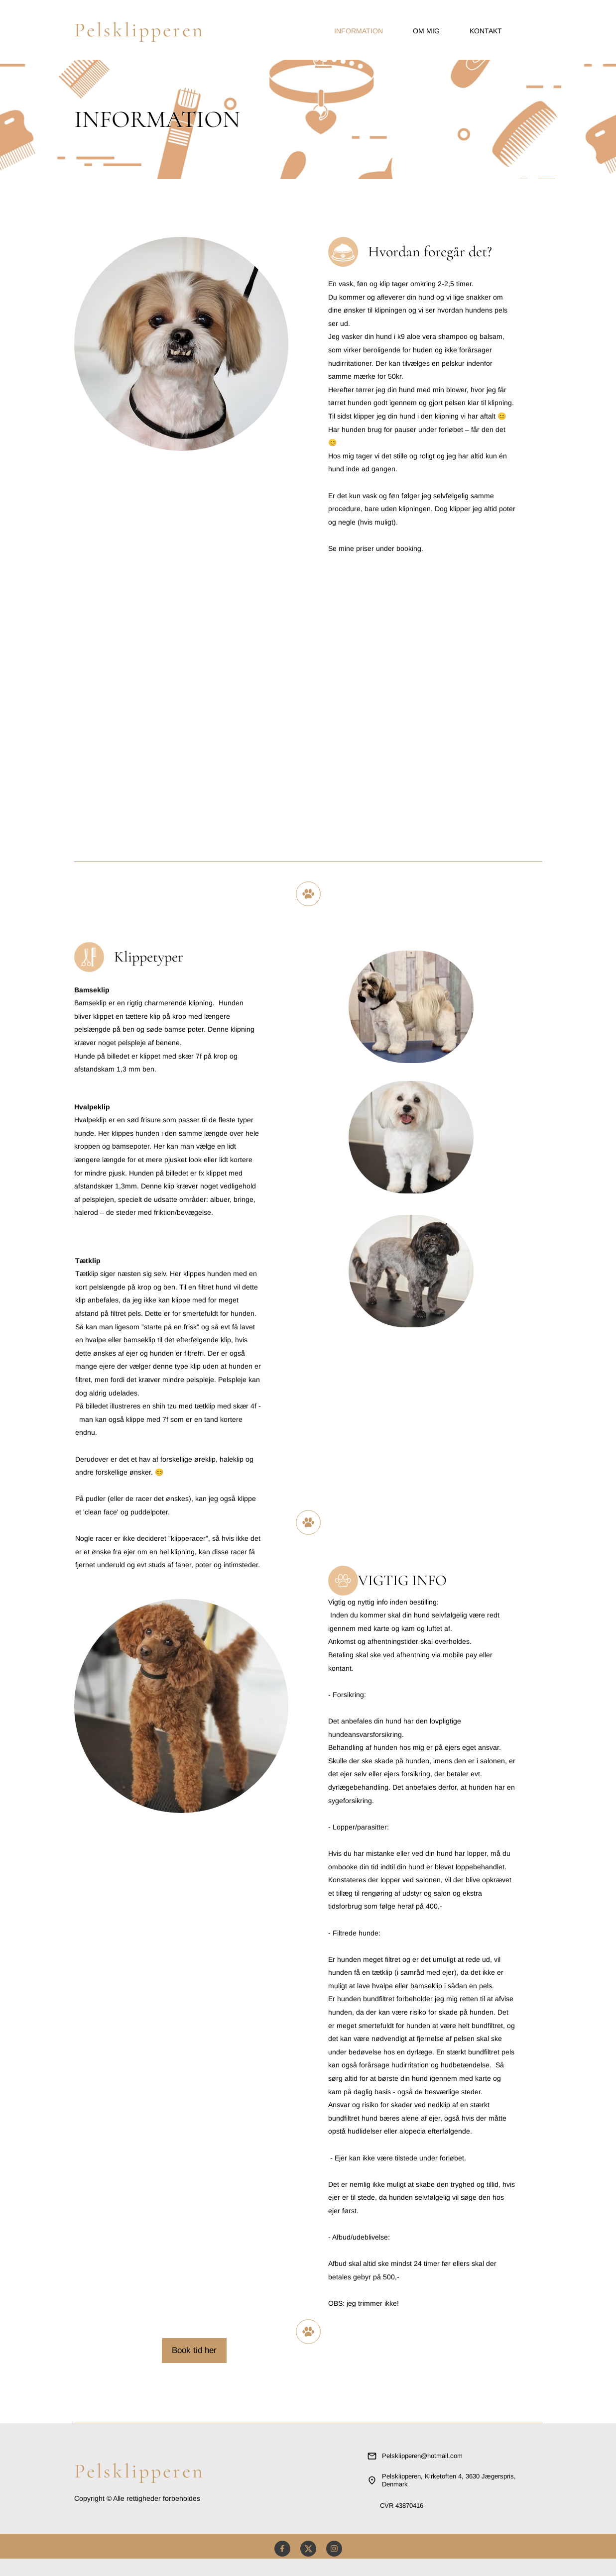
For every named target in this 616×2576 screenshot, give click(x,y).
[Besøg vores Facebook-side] (282, 2549)
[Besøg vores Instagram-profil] (334, 2549)
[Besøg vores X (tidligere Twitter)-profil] (308, 2549)
